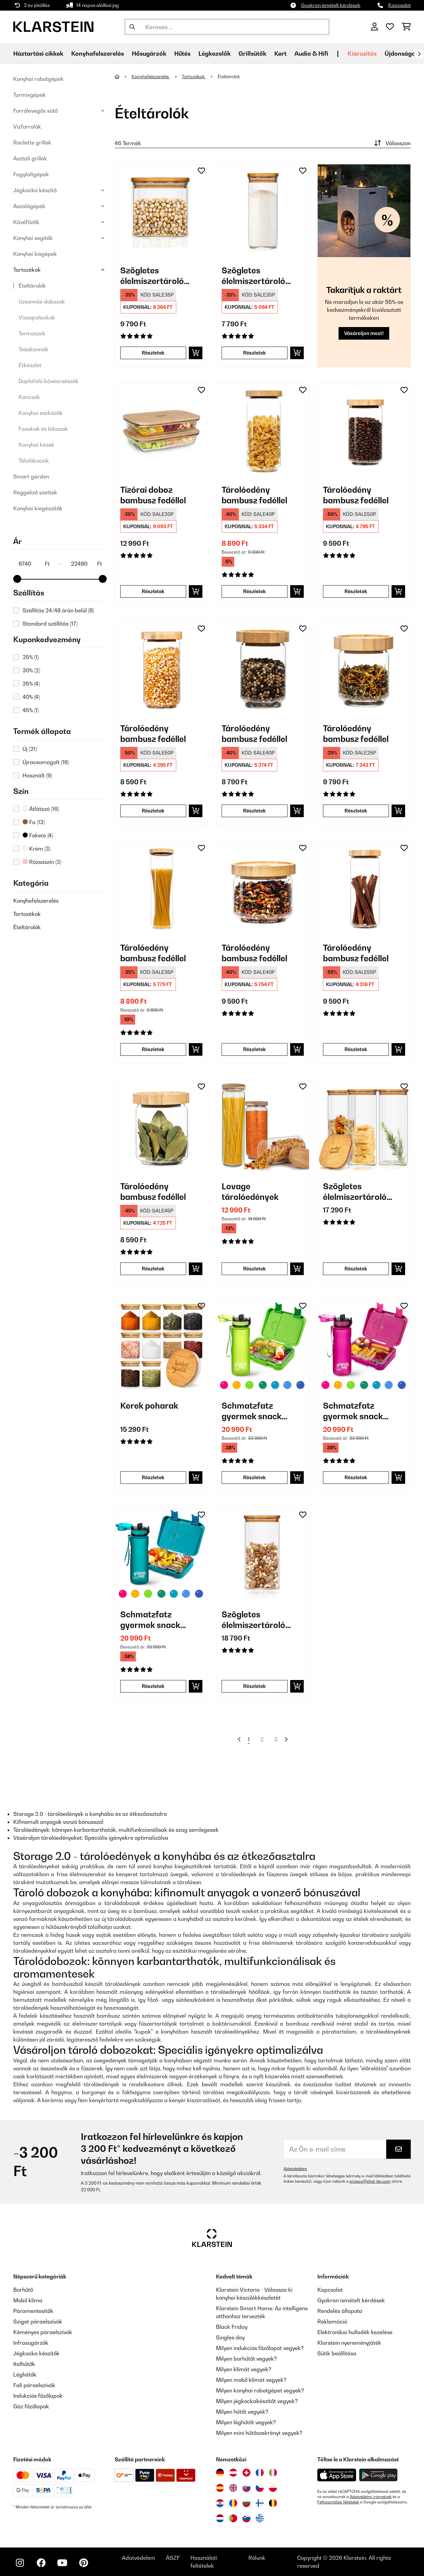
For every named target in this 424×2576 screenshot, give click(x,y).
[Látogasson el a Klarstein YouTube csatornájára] (62, 2563)
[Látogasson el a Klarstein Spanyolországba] (220, 2488)
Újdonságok (402, 53)
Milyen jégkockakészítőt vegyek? (257, 2401)
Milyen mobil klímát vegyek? (251, 2380)
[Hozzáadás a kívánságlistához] (201, 170)
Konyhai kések (36, 444)
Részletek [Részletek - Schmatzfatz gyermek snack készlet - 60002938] (254, 1477)
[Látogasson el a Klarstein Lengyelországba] (273, 2488)
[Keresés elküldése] (132, 27)
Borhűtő (23, 2289)
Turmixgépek (29, 94)
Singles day (230, 2337)
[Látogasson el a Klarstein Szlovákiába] (246, 2488)
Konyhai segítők (33, 238)
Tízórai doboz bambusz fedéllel (153, 495)
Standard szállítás (50, 624)
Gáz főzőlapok (31, 2406)
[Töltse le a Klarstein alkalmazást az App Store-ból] (336, 2475)
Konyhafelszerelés (36, 901)
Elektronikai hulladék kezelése (355, 2332)
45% (31, 710)
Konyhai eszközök (41, 413)
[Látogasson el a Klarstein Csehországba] (260, 2488)
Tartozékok (27, 269)
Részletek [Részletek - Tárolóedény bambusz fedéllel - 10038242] (355, 591)
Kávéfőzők (26, 222)
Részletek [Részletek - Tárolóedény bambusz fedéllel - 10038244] (254, 1049)
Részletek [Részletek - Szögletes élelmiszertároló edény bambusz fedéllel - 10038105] (254, 1686)
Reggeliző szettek (35, 492)
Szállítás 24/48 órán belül (58, 610)
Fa (34, 822)
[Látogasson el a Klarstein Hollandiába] (220, 2518)
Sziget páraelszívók (37, 2321)
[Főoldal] (123, 76)
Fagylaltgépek (31, 174)
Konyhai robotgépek (38, 79)
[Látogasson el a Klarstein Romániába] (233, 2503)
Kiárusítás (362, 53)
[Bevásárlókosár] (406, 27)
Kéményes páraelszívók (42, 2332)
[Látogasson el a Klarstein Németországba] (220, 2473)
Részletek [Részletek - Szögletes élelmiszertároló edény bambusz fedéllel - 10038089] (153, 353)
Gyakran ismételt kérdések (330, 5)
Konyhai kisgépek (35, 254)
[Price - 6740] (33, 563)
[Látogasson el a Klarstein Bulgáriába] (246, 2503)
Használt (37, 775)
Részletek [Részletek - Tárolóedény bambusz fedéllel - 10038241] (254, 591)
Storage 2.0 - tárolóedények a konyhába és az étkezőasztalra (90, 1814)
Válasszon (392, 143)
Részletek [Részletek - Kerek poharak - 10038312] (153, 1477)
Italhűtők (24, 2364)
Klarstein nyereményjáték (349, 2342)
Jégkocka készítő (35, 190)
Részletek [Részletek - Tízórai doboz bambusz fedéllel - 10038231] (153, 591)
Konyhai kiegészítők (38, 508)
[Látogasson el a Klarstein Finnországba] (260, 2503)
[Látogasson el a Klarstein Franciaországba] (260, 2473)
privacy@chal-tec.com (370, 2181)
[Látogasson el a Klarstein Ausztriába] (233, 2473)
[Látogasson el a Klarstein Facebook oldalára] (41, 2563)
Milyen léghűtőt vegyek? (246, 2422)
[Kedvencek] (390, 27)
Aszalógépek (29, 206)
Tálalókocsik (34, 460)
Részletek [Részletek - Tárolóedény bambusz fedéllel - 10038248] (254, 810)
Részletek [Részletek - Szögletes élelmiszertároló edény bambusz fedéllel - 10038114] (254, 353)
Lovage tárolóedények (250, 1191)
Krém (36, 849)
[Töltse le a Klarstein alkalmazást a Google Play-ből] (378, 2475)
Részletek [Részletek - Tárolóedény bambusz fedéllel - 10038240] (153, 1049)
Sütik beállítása (336, 2353)
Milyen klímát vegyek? (243, 2369)
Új (30, 749)
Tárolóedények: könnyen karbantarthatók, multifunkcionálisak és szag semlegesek (116, 1829)
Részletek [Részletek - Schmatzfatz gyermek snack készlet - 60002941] (153, 1686)
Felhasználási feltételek (338, 2502)
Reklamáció (332, 2321)
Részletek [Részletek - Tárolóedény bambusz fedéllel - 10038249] (355, 810)
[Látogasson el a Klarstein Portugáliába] (233, 2518)
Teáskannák (33, 349)
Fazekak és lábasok (43, 428)
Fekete (38, 835)
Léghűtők (24, 2374)
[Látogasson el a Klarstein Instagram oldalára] (19, 2563)
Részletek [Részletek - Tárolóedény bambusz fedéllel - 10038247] (153, 1268)
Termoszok (32, 333)
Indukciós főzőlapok (38, 2395)
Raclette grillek (32, 142)
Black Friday (231, 2327)
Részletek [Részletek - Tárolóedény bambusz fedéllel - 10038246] (153, 810)
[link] (161, 210)
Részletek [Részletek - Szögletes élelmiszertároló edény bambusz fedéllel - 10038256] (355, 1268)
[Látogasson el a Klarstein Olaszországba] (273, 2473)
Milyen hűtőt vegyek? (242, 2411)
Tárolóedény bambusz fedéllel (254, 495)
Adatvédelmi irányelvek (371, 2496)
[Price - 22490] (86, 563)
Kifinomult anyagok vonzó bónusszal (58, 1822)
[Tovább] (419, 54)
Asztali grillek (30, 158)
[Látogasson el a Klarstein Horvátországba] (220, 2503)
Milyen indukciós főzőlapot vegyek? (260, 2348)
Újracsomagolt (46, 762)
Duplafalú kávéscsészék (49, 381)
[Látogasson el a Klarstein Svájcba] (246, 2473)
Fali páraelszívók (34, 2385)
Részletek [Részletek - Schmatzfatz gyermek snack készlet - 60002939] (355, 1477)
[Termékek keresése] (227, 27)
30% (31, 670)
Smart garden (31, 476)
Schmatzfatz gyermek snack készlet (252, 1411)
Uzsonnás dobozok (42, 301)
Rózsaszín (42, 862)
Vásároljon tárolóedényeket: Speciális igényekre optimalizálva (90, 1837)
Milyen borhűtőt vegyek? (246, 2358)
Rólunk (256, 2557)
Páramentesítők (33, 2311)
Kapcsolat (399, 5)
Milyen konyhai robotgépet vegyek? (260, 2390)
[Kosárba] (195, 353)
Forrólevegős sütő (35, 110)
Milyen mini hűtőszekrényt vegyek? (259, 2433)
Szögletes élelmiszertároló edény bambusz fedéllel (152, 275)
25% (31, 657)
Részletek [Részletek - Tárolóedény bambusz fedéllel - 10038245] (355, 1049)
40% (31, 697)
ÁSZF (173, 2557)
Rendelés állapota (339, 2311)
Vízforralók (27, 126)
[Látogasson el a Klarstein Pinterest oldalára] (83, 2563)
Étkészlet (30, 365)
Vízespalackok (37, 317)
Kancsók (29, 397)
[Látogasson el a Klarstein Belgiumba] (273, 2503)
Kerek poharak (149, 1406)
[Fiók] (374, 27)
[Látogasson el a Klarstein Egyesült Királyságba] (233, 2488)
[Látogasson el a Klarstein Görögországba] (260, 2518)
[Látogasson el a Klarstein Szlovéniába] (246, 2518)
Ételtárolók (32, 285)
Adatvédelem (295, 2168)
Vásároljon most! (364, 333)
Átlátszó (41, 809)
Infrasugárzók (30, 2342)
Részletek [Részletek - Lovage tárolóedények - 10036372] (254, 1268)
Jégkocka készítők (36, 2353)
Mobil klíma (27, 2300)
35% (31, 684)
